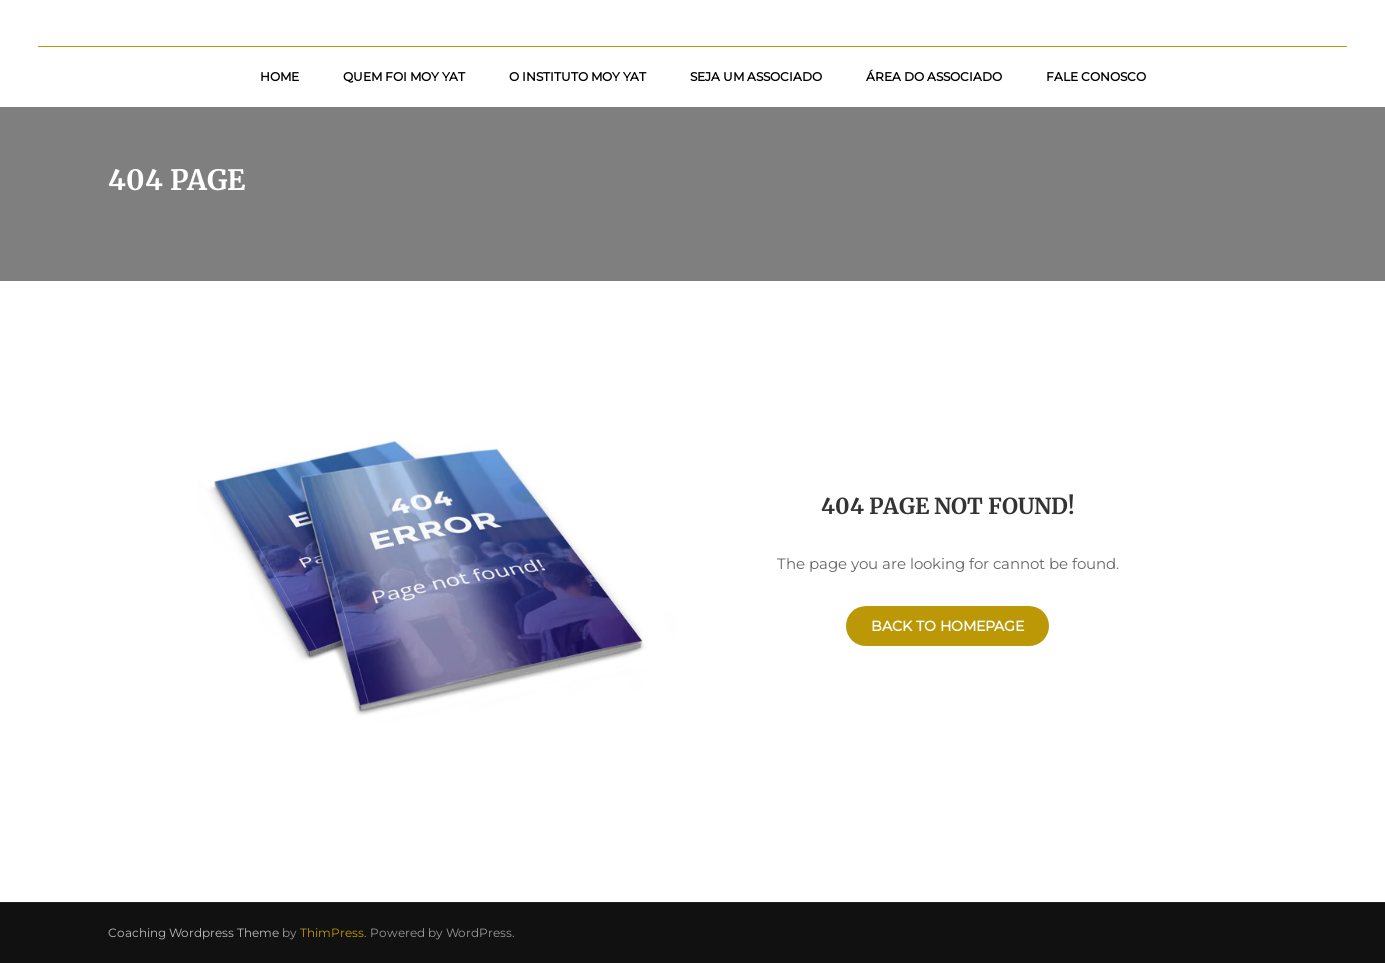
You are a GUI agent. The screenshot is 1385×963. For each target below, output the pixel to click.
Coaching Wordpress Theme (193, 932)
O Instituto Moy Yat (577, 76)
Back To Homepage (947, 626)
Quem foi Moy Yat (404, 76)
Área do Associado (934, 76)
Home (279, 76)
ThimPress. (333, 932)
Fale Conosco (1096, 76)
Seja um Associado (756, 76)
